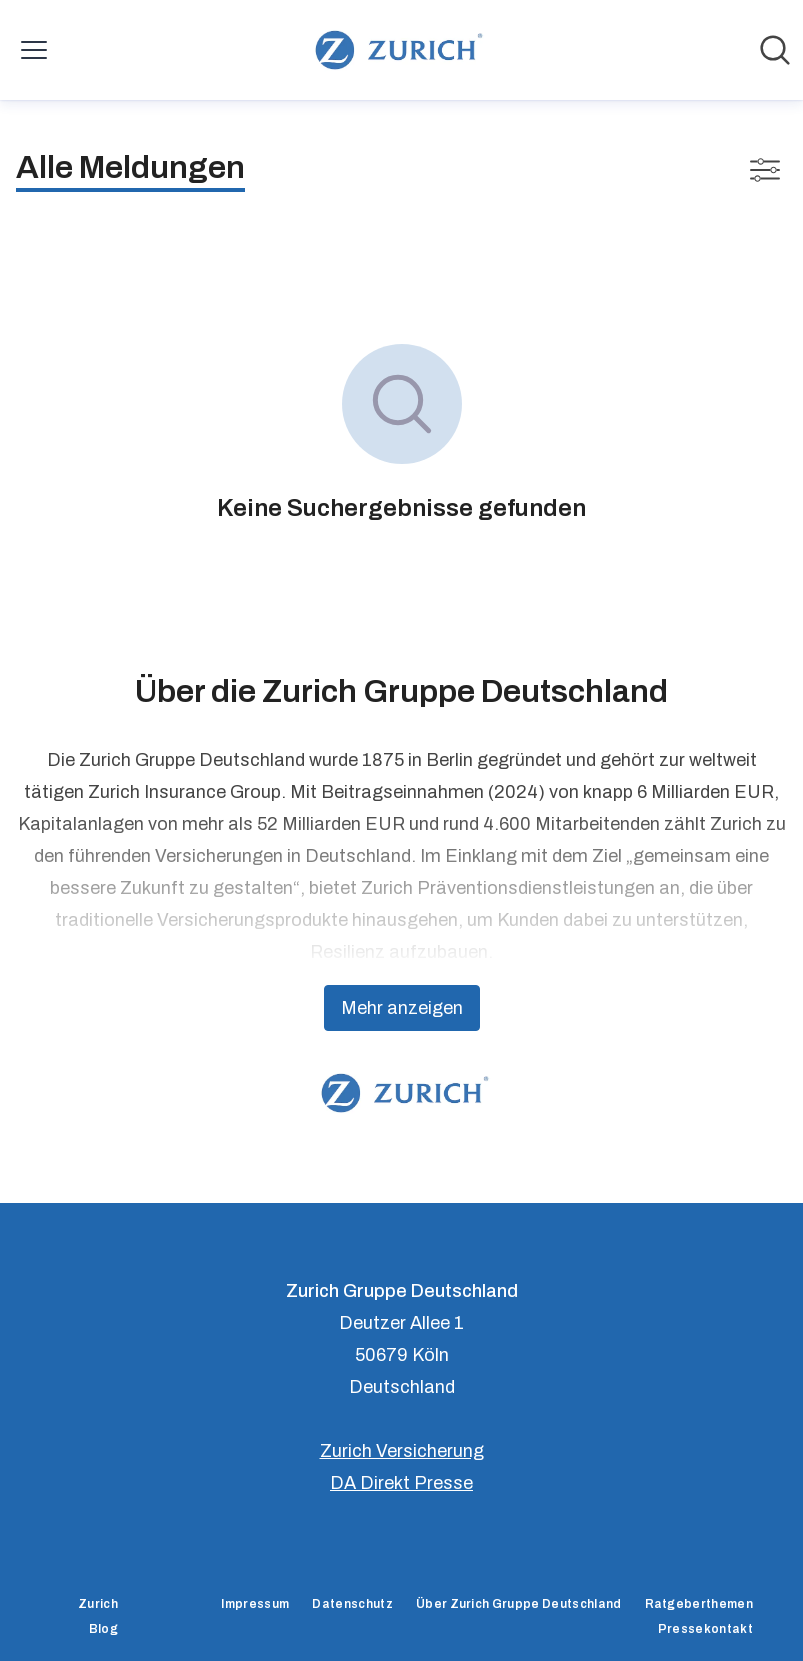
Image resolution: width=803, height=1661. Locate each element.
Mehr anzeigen (402, 1008)
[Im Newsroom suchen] (775, 50)
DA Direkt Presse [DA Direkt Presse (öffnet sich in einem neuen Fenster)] (401, 1483)
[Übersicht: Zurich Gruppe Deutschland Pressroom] (395, 50)
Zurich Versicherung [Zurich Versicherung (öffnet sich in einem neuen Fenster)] (402, 1451)
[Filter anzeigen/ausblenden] (765, 170)
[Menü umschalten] (34, 50)
